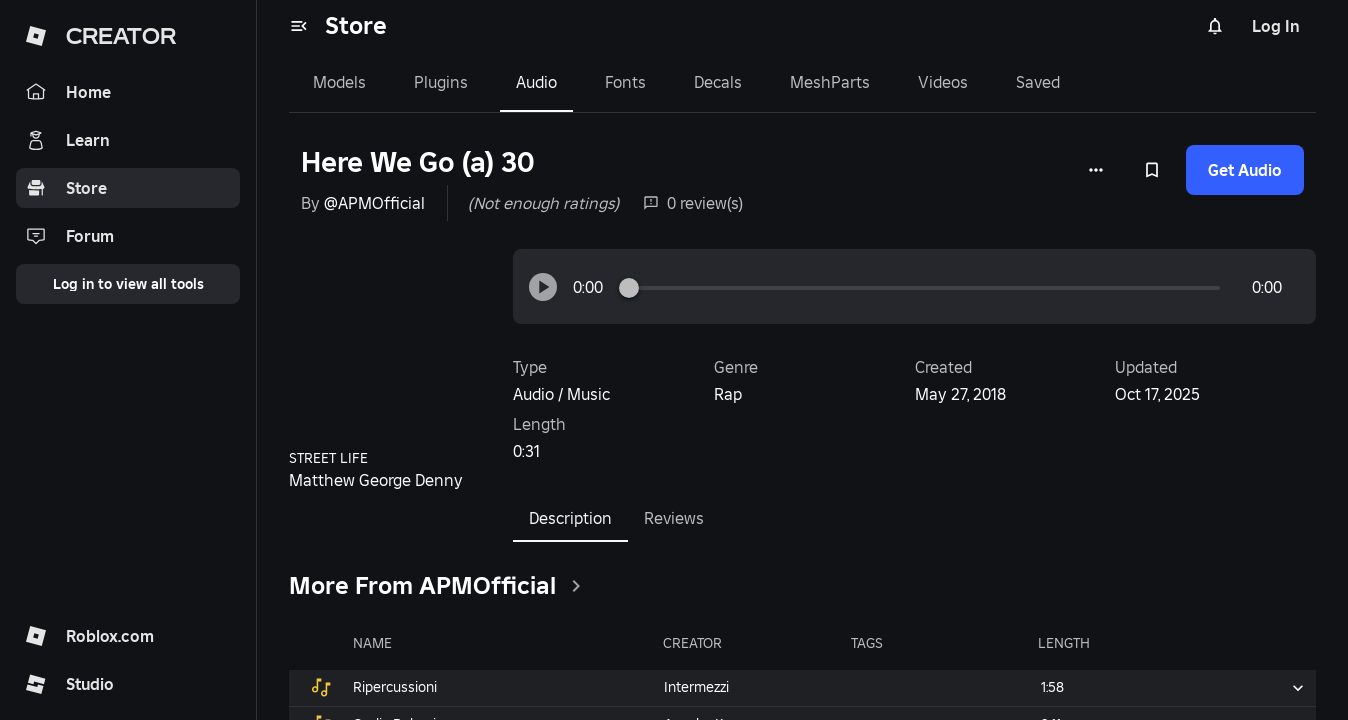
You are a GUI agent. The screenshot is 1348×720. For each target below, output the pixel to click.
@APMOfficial (374, 203)
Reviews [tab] (674, 518)
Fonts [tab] (625, 82)
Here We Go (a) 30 (417, 162)
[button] (543, 287)
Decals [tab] (718, 82)
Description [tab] (570, 518)
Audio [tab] (536, 82)
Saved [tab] (1038, 82)
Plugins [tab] (441, 82)
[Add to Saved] (1152, 170)
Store (356, 25)
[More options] (1096, 170)
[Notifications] (1215, 26)
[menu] (299, 26)
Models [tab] (339, 82)
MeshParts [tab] (830, 82)
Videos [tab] (943, 82)
